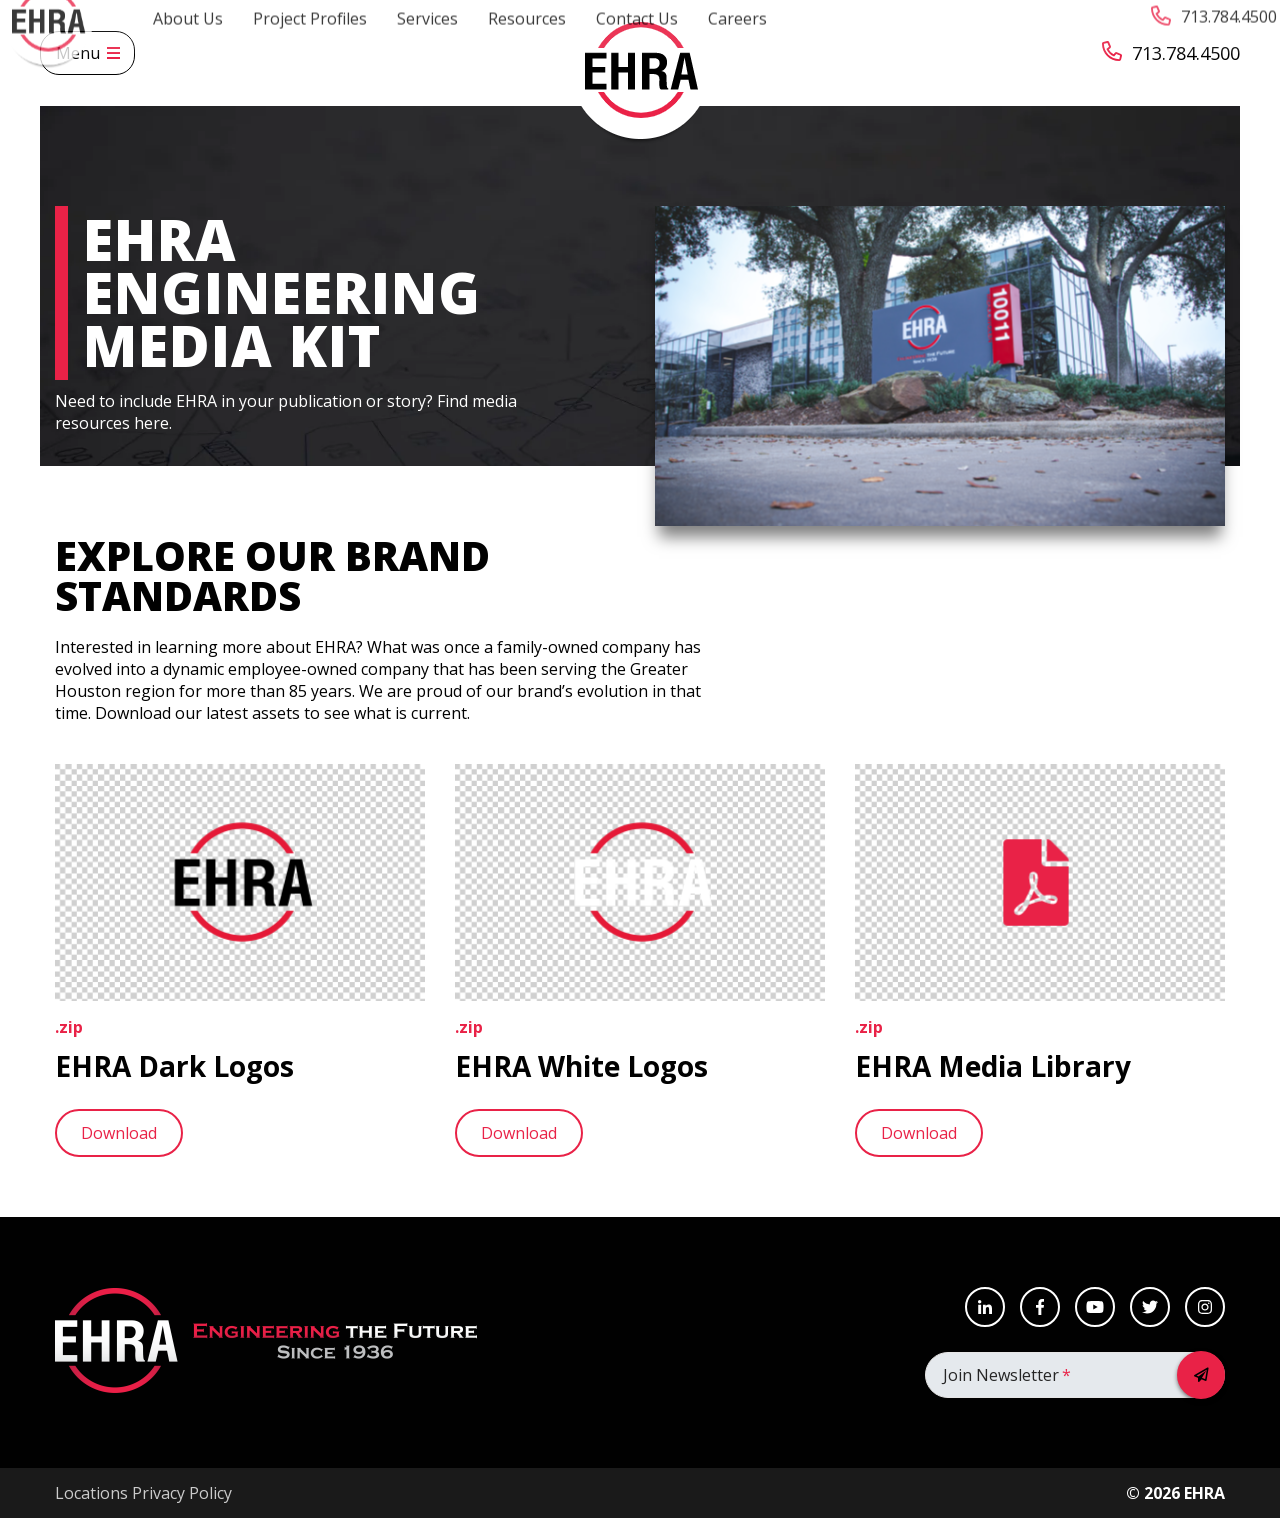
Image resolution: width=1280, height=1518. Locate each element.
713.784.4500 (1171, 53)
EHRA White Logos (581, 1066)
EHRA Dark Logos (174, 1066)
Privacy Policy (182, 1493)
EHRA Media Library (993, 1066)
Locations (91, 1493)
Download (119, 1133)
